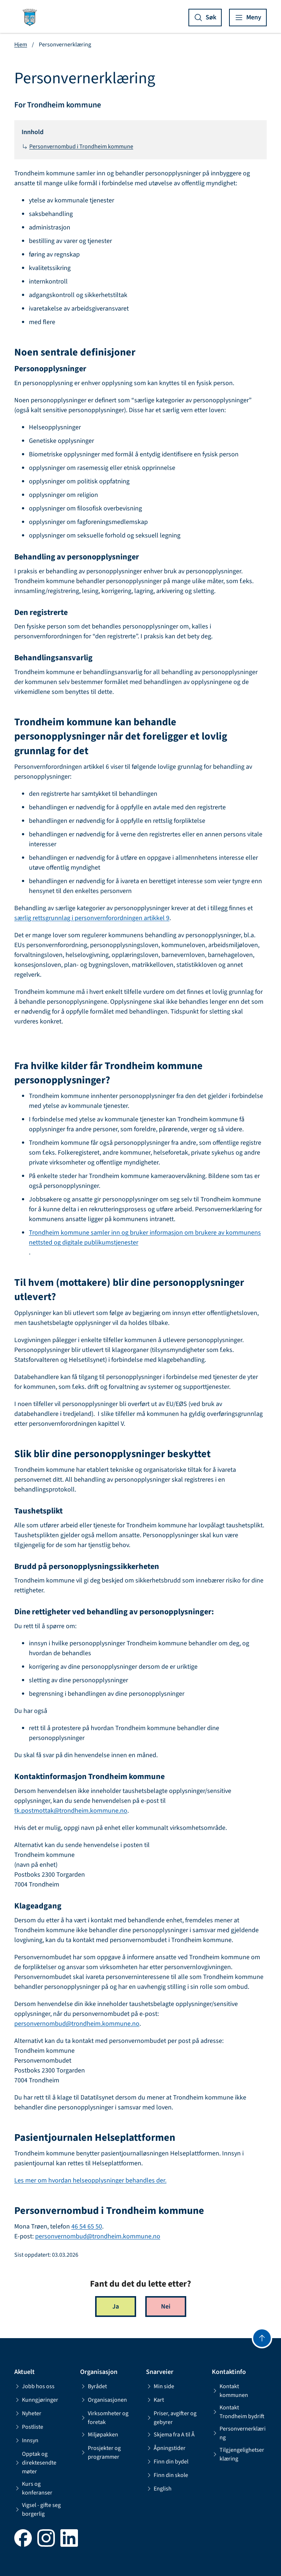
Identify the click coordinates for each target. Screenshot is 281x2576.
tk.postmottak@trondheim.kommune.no (70, 1810)
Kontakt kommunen (230, 2390)
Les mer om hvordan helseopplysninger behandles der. (90, 2180)
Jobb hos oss (34, 2386)
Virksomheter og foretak (104, 2417)
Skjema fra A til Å (170, 2435)
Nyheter (27, 2413)
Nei (166, 2306)
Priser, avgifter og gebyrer (171, 2417)
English (159, 2489)
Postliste (28, 2427)
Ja (115, 2306)
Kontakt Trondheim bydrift (238, 2412)
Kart (155, 2400)
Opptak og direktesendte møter (35, 2463)
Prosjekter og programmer (100, 2452)
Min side (160, 2386)
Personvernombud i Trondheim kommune (77, 147)
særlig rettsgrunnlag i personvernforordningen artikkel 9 (91, 918)
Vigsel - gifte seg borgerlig (37, 2509)
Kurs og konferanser (33, 2488)
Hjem (20, 45)
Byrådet (93, 2386)
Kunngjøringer (36, 2400)
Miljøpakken (99, 2435)
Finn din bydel (167, 2462)
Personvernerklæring (239, 2433)
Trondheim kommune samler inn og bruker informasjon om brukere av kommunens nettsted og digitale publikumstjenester (145, 1237)
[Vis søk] (205, 17)
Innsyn (26, 2440)
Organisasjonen (103, 2400)
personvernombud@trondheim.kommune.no (76, 2023)
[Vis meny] (248, 17)
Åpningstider (166, 2448)
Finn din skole (167, 2475)
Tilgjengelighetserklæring (238, 2454)
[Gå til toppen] (262, 2338)
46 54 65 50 (86, 2226)
